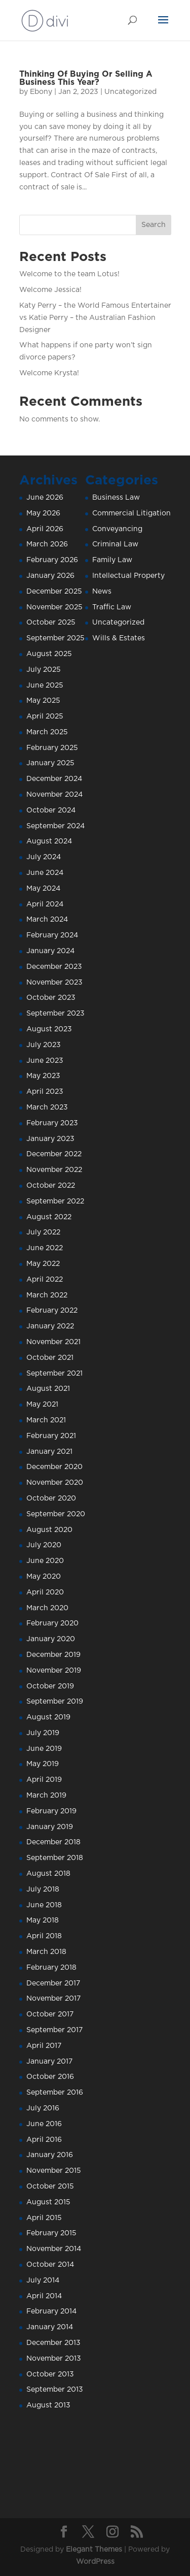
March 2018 (46, 1951)
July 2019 (42, 1733)
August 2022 (48, 1217)
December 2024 (54, 778)
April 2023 (44, 1091)
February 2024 (52, 935)
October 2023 (50, 997)
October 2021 (49, 1357)
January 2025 (50, 763)
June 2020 (45, 1560)
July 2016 (42, 2108)
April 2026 (44, 529)
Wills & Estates (118, 638)
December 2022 (54, 1154)
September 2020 (55, 1514)
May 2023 (43, 1076)
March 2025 (47, 732)
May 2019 (42, 1764)
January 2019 (49, 1827)
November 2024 (54, 794)
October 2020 (51, 1498)
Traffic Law (111, 607)
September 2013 (54, 2389)
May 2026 (43, 513)
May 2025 (43, 700)
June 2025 (44, 685)
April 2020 (45, 1592)
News (101, 591)
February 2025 (52, 748)
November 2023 (54, 982)
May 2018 (42, 1920)
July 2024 (43, 857)
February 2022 (52, 1310)
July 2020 (43, 1545)
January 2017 (49, 2061)
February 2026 (52, 560)
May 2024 (43, 888)
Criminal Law (115, 544)
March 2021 (46, 1420)
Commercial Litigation (131, 513)
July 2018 (42, 1889)
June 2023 (44, 1060)
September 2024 (55, 826)
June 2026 (44, 497)
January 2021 (49, 1451)
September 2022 (55, 1201)
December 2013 (53, 2342)
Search (153, 225)
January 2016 (49, 2155)
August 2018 (48, 1873)
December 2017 (53, 1983)
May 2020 (43, 1576)
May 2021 (42, 1404)
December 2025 (54, 591)
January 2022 (50, 1326)
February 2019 (51, 1811)
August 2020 (49, 1530)
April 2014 (44, 2296)
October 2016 (50, 2076)
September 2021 (54, 1373)
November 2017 (53, 1998)
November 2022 (54, 1169)
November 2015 (53, 2170)
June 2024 (44, 872)
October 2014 (50, 2264)
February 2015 (51, 2233)
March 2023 (47, 1107)
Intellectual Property (128, 575)
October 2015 (50, 2186)
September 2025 (55, 638)
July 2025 (43, 669)
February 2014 (51, 2311)
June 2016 (44, 2124)
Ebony (41, 91)
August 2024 (49, 841)
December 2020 (54, 1467)
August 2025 (49, 654)
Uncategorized (130, 91)
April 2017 (43, 2045)
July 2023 (43, 1045)
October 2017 (49, 2014)
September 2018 (54, 1858)
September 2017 (54, 2030)
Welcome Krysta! (49, 373)
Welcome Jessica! (50, 290)
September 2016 (54, 2092)
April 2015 (44, 2218)
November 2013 (53, 2358)
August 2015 (48, 2202)
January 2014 (49, 2327)
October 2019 (50, 1686)
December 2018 (53, 1842)
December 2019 (53, 1654)
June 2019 (44, 1748)
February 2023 (52, 1123)
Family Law (112, 560)
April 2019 (44, 1779)
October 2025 (50, 622)
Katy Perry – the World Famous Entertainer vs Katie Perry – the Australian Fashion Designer (95, 318)
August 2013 (48, 2405)
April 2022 (44, 1279)
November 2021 (53, 1342)
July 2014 (42, 2280)
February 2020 (52, 1623)
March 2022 (46, 1295)
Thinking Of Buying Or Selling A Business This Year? (86, 78)
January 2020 (50, 1639)
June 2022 (44, 1248)
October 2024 (50, 810)
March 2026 (47, 544)
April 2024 (44, 904)
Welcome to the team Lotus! (69, 274)
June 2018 (44, 1905)
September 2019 (54, 1701)
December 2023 (54, 966)
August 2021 (48, 1388)
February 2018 (51, 1967)
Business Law (116, 497)
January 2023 (50, 1139)
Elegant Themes (94, 2549)
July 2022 (43, 1232)
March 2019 (46, 1795)
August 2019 (48, 1717)
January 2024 (50, 951)
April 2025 (44, 716)
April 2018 (44, 1936)
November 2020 (54, 1482)
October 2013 (50, 2374)
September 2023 (55, 1013)
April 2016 (44, 2139)
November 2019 (53, 1670)
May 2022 (43, 1263)
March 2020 (47, 1608)
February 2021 (51, 1436)
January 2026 (50, 575)
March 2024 (47, 919)
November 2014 (53, 2249)
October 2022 (50, 1185)
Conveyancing (117, 529)
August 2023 (49, 1029)
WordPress (95, 2561)
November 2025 (54, 607)
